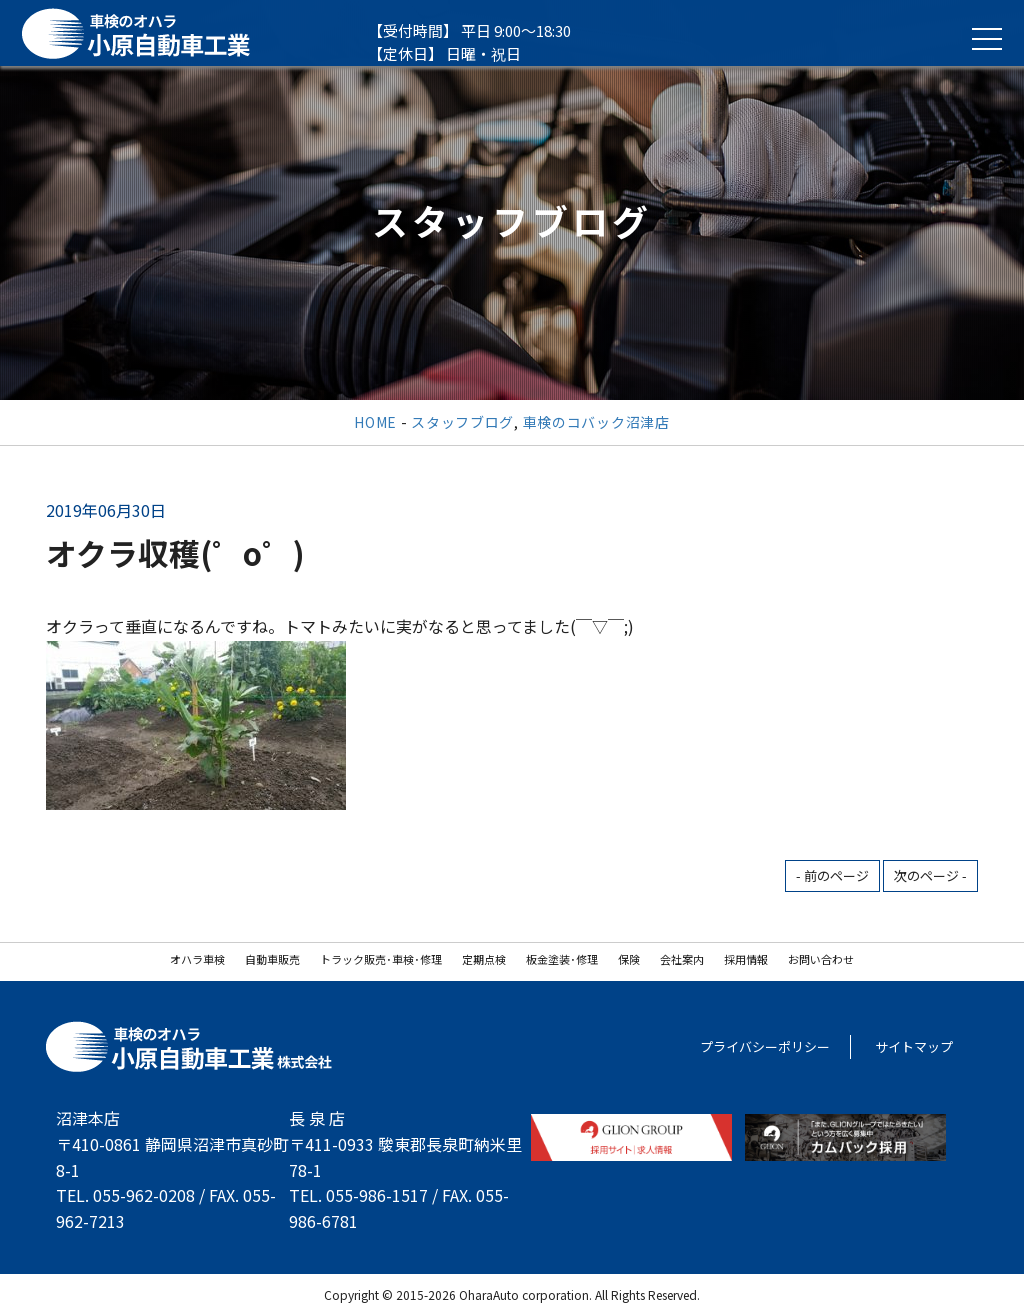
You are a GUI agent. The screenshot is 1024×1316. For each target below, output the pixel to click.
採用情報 (746, 959)
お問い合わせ (821, 959)
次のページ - (930, 875)
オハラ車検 (197, 959)
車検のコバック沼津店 (596, 422)
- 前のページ (832, 875)
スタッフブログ (462, 422)
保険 (629, 959)
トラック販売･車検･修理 (381, 959)
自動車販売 (272, 959)
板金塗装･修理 (562, 959)
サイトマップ (914, 1046)
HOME (375, 422)
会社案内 (682, 959)
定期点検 (484, 959)
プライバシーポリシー (765, 1046)
